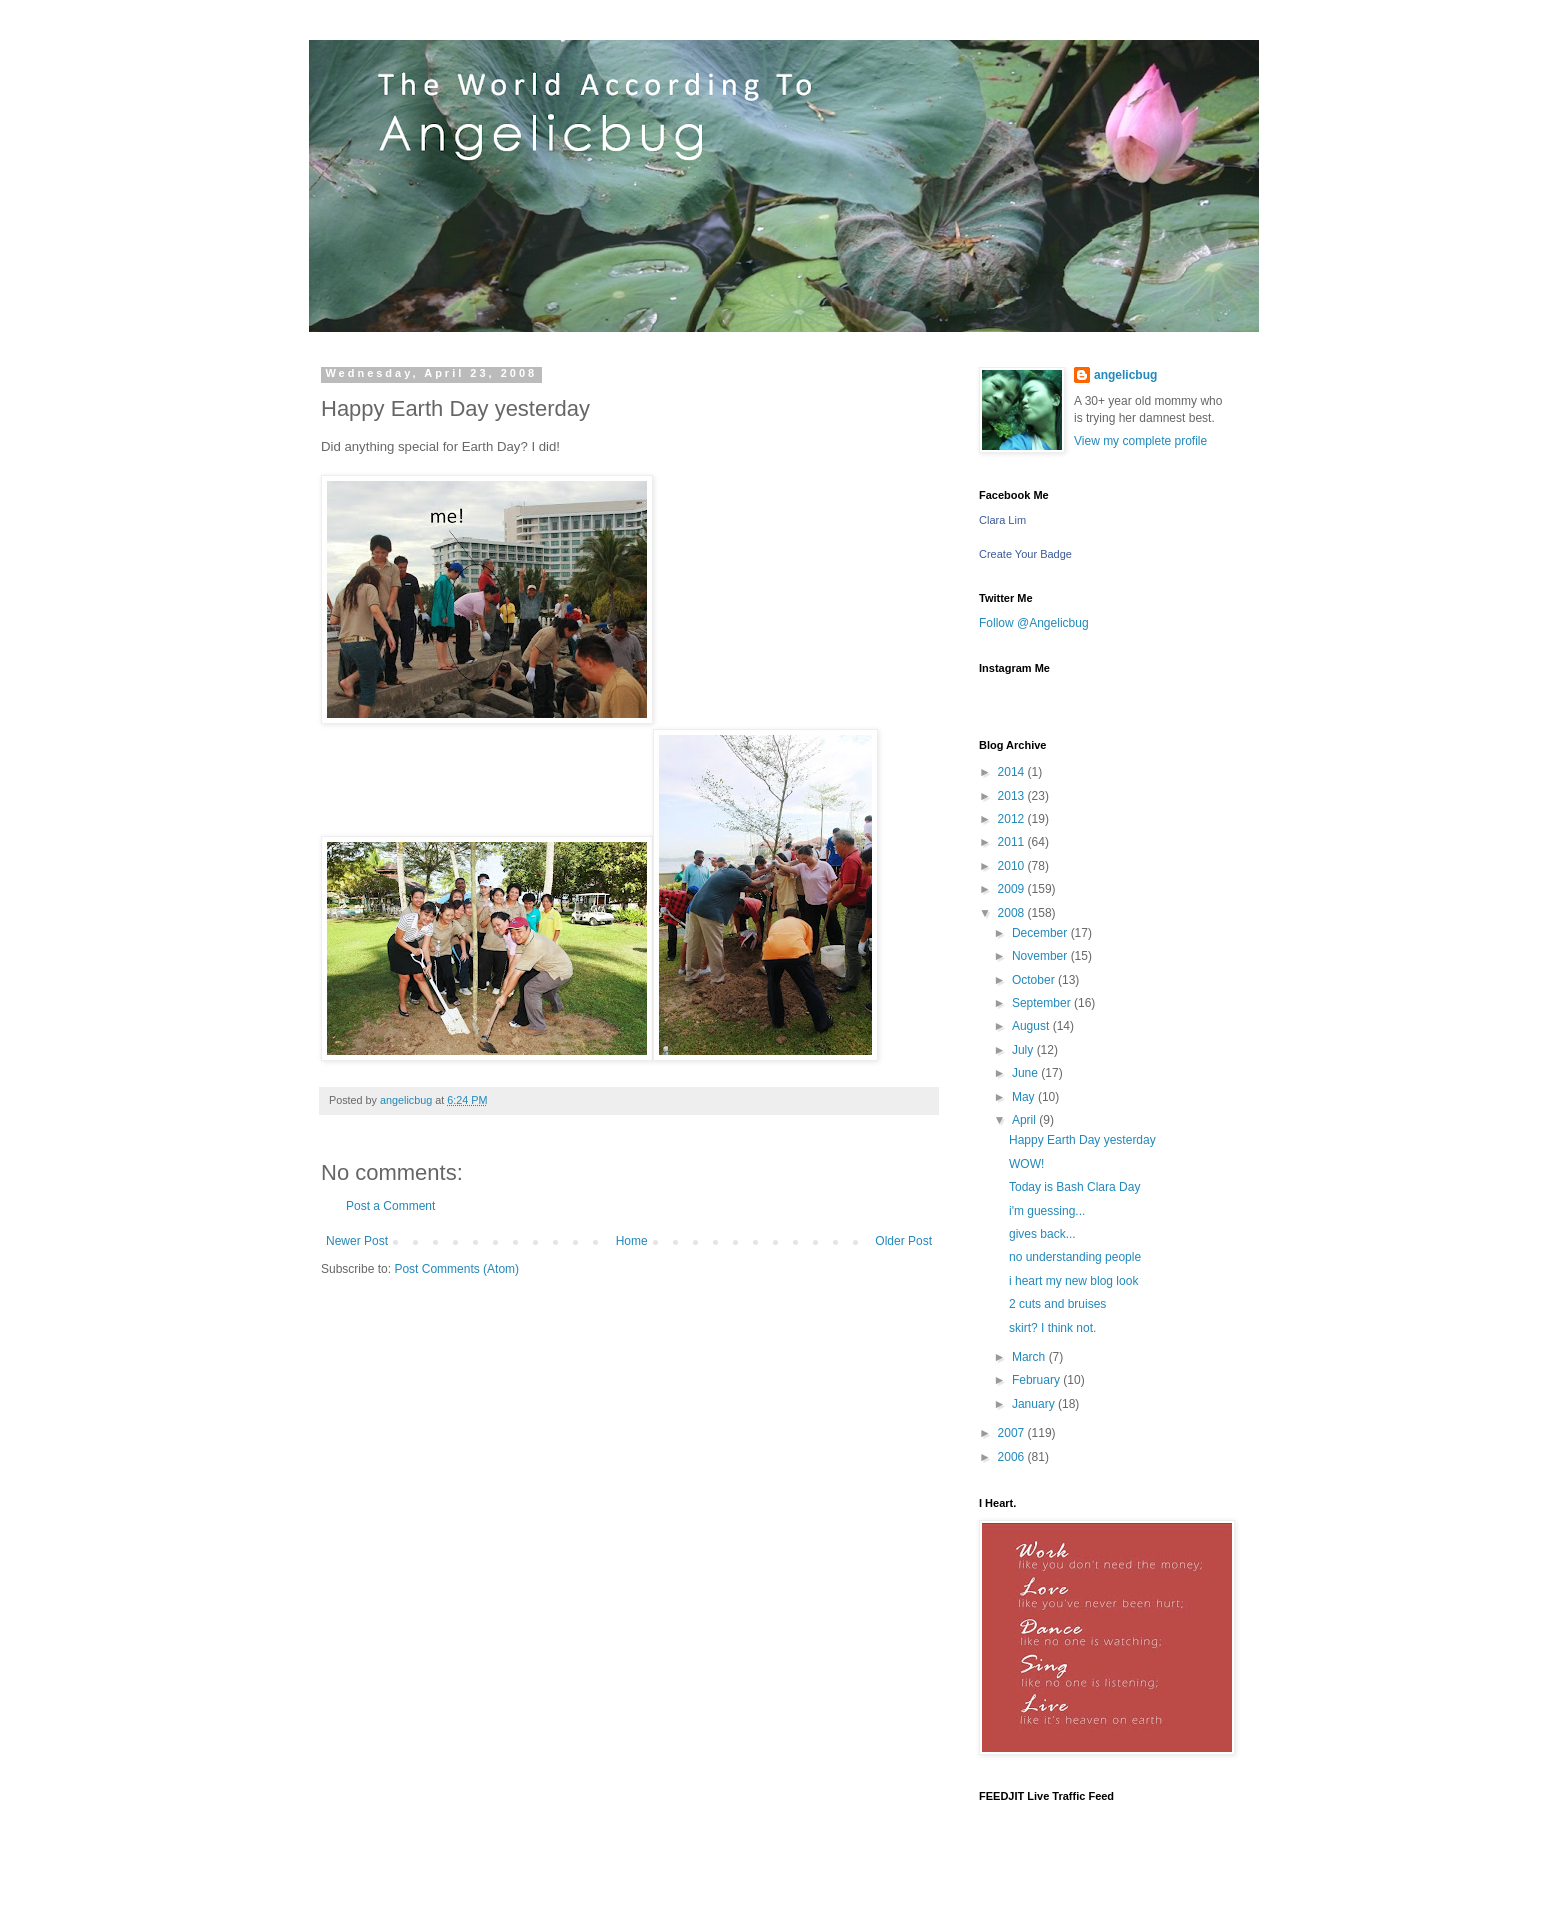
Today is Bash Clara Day (1074, 1187)
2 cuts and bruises (1057, 1304)
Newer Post (357, 1241)
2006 (1013, 1457)
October (1035, 980)
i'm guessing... (1047, 1211)
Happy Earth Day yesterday (1082, 1140)
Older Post (903, 1241)
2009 (1013, 889)
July (1024, 1050)
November (1041, 956)
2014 (1013, 772)
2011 (1013, 842)
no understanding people (1075, 1257)
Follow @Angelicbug (1034, 623)
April (1025, 1120)
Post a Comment (390, 1206)
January (1035, 1404)
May (1025, 1097)
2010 (1013, 866)
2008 (1013, 913)
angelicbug (1125, 375)
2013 (1013, 796)
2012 (1013, 819)
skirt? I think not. (1052, 1328)
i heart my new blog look (1073, 1281)
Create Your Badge (1025, 554)
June (1026, 1073)
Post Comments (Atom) (456, 1269)
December (1041, 933)
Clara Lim (1002, 520)
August (1032, 1026)
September (1043, 1003)
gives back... (1042, 1234)
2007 (1013, 1433)
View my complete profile (1140, 441)
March (1030, 1357)
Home (632, 1241)
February (1037, 1380)
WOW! (1026, 1164)
